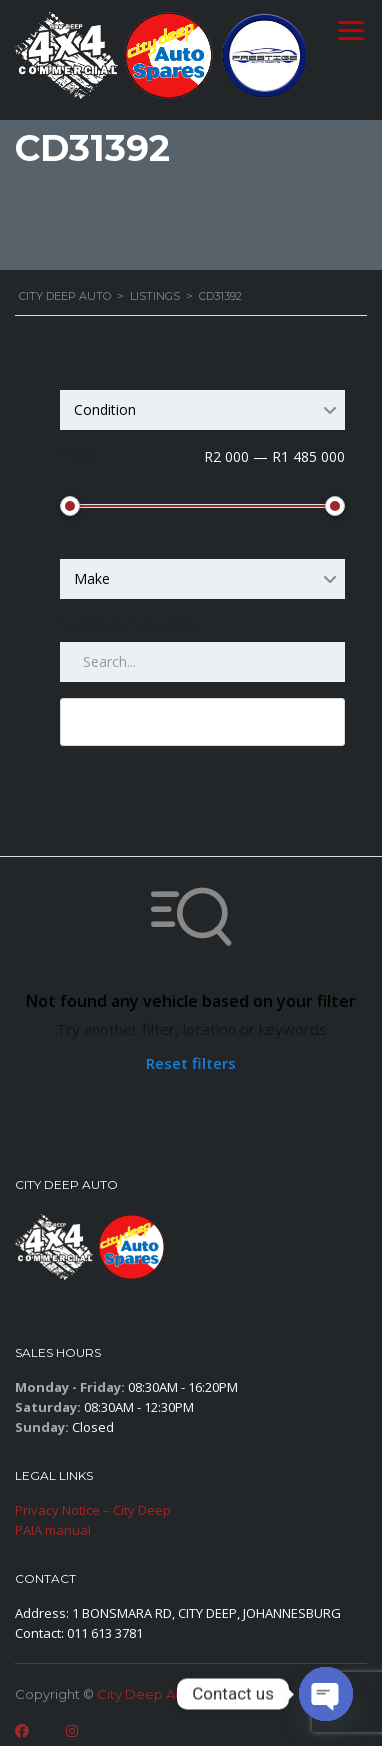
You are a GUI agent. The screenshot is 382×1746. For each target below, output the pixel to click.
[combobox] (202, 410)
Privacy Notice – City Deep (93, 1510)
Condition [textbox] (105, 409)
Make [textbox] (92, 578)
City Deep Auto (147, 1694)
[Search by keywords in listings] (202, 662)
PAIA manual (53, 1530)
